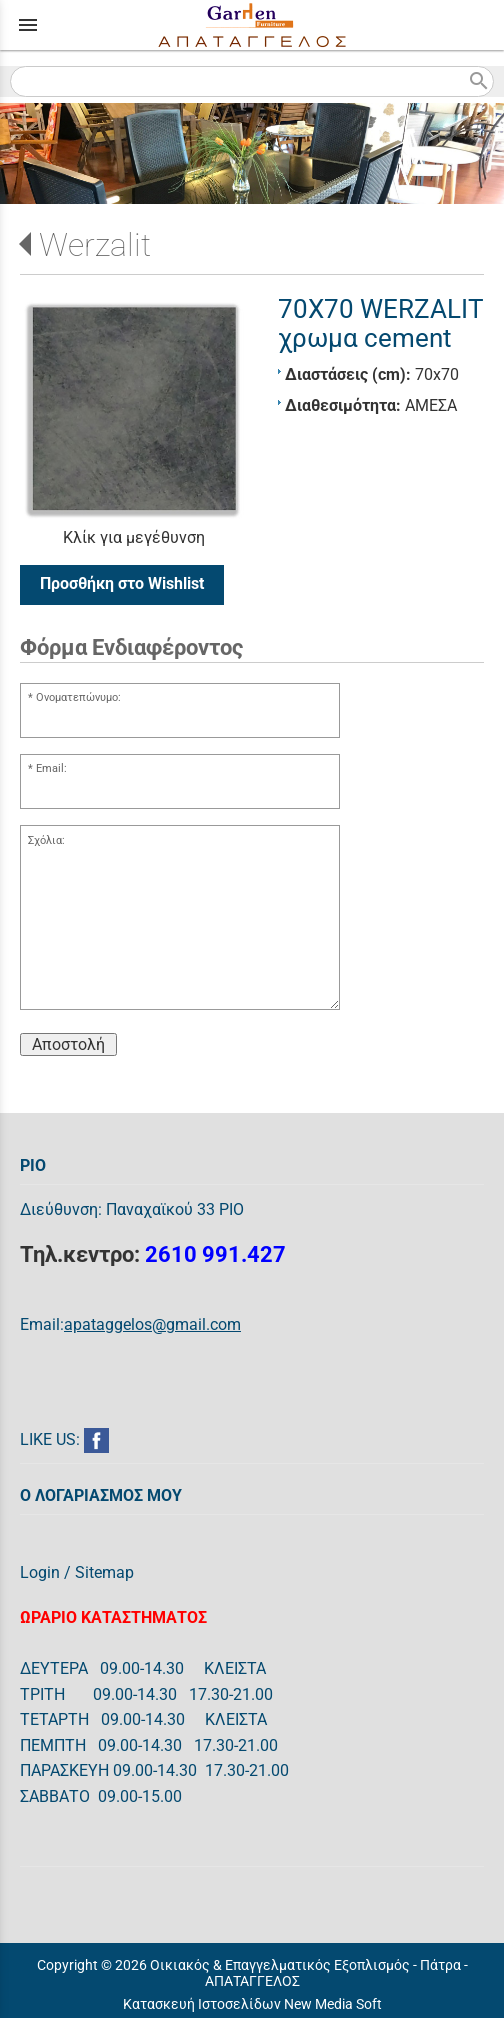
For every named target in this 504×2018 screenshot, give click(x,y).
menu (28, 25)
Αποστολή (68, 1044)
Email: (51, 768)
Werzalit (95, 245)
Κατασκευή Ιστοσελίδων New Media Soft (252, 2004)
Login (40, 1572)
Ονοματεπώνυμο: (78, 697)
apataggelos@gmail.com (152, 1324)
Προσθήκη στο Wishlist (122, 583)
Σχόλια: (46, 840)
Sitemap (104, 1572)
